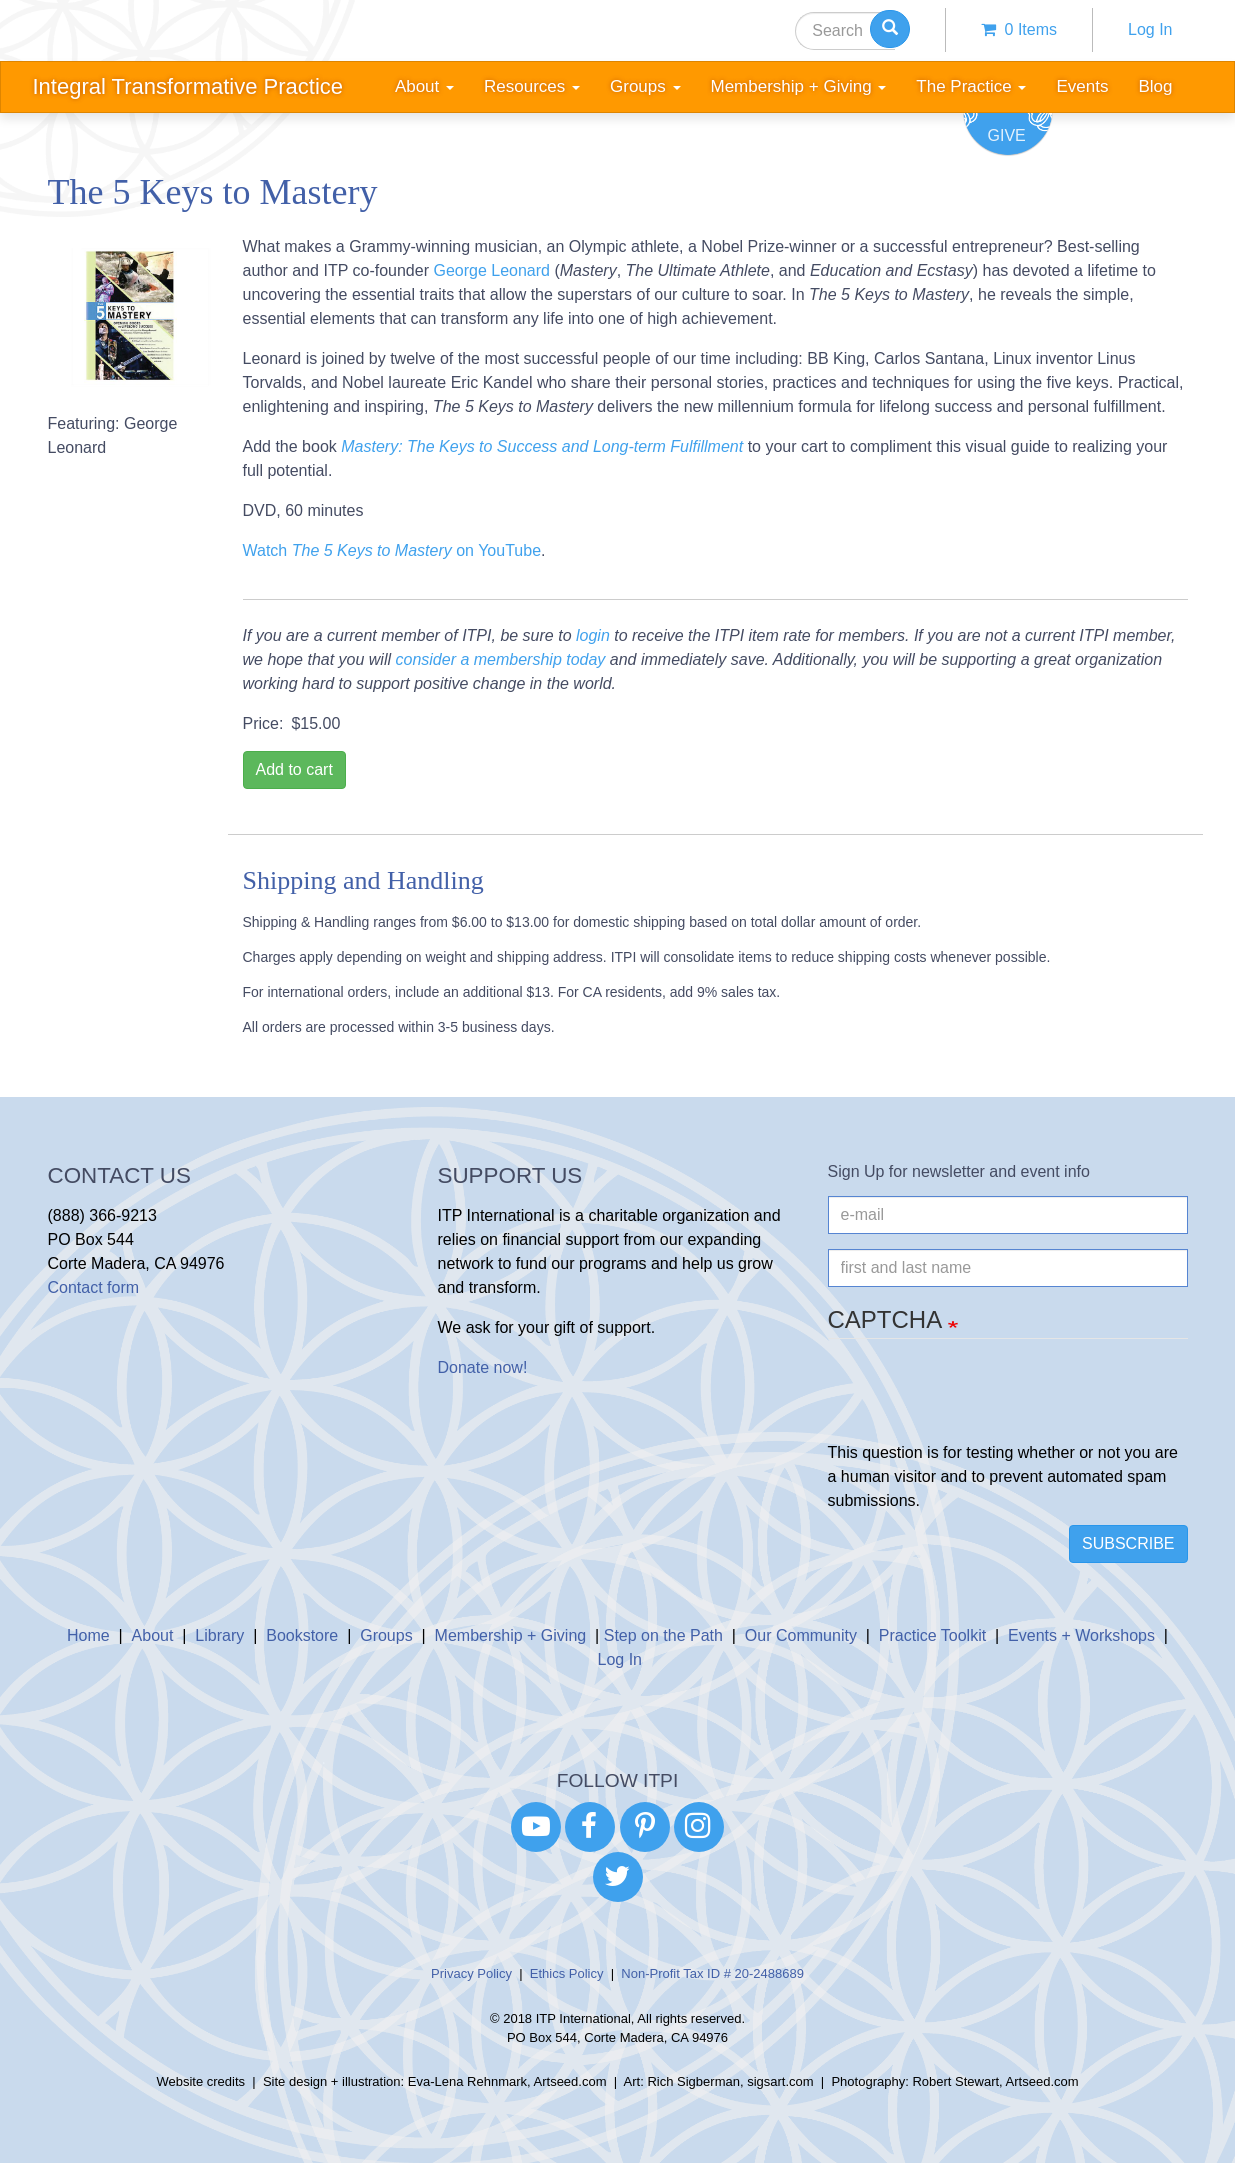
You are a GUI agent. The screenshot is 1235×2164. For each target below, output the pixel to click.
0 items (1019, 29)
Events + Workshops (1081, 1635)
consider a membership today (500, 659)
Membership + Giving (511, 1635)
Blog (1155, 86)
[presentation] (980, 1402)
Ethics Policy (567, 1973)
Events (1082, 86)
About (153, 1635)
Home (88, 1635)
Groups (386, 1635)
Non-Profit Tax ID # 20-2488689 (712, 1973)
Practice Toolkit (932, 1635)
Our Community (801, 1635)
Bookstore (302, 1635)
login (593, 635)
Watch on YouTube (392, 550)
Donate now (480, 1367)
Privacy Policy (471, 1973)
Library (219, 1635)
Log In (1150, 29)
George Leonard (491, 270)
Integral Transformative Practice (188, 86)
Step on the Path (663, 1635)
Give (1007, 135)
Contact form (94, 1287)
